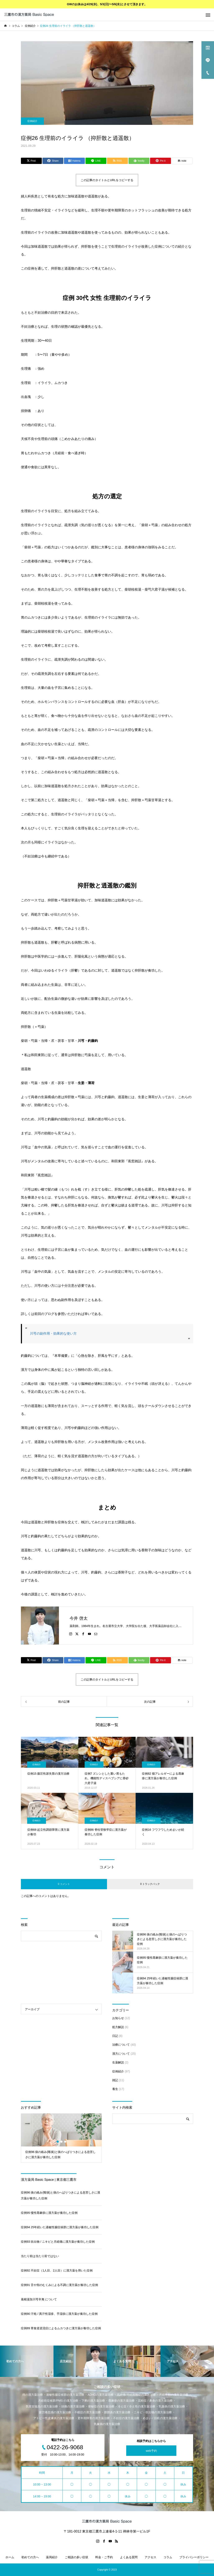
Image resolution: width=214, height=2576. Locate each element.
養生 (115, 2089)
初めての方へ (30, 2557)
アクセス (150, 2557)
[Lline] (95, 161)
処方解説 (118, 2027)
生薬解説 (118, 2062)
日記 (115, 2036)
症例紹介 (32, 121)
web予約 (151, 2450)
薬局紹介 (52, 2557)
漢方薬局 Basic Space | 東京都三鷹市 (48, 2179)
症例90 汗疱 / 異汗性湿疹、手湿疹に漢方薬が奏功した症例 (59, 2313)
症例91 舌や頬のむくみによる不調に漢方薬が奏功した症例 (59, 2285)
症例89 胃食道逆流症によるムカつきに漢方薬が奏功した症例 (61, 2328)
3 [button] (65, 2142)
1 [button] (58, 2142)
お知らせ (118, 2018)
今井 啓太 (79, 1618)
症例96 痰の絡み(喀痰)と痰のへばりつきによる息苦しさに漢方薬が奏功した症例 (60, 2195)
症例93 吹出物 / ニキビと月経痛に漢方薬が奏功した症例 (58, 2241)
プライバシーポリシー (194, 2557)
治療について (121, 2044)
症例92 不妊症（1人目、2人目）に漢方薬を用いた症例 (57, 2270)
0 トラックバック (150, 1884)
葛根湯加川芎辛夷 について (39, 2299)
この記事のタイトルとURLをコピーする (107, 180)
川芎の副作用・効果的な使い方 (53, 1333)
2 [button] (61, 2142)
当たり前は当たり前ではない (40, 2256)
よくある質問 (129, 2557)
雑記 (115, 2080)
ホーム (9, 2557)
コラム (167, 2557)
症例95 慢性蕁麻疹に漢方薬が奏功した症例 (49, 2212)
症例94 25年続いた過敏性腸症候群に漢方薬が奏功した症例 (59, 2227)
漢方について (121, 2053)
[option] (61, 2138)
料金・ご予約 (104, 2557)
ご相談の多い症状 (76, 2557)
